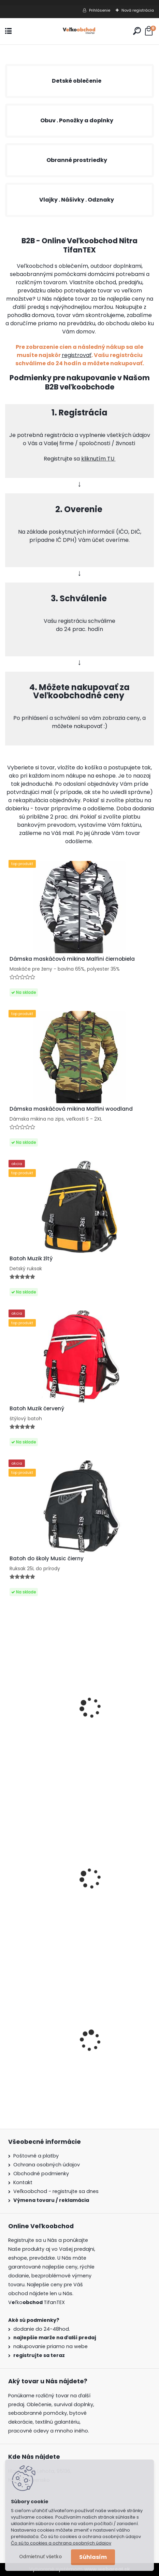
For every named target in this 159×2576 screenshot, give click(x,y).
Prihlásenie (99, 10)
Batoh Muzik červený (37, 1408)
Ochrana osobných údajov (46, 2164)
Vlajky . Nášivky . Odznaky (76, 200)
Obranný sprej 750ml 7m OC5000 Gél (58, 1728)
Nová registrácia (137, 10)
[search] (137, 31)
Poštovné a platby (36, 2155)
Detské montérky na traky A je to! (54, 2059)
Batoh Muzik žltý (31, 1258)
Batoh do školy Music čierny (47, 1558)
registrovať (76, 355)
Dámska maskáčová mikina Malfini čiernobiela (72, 959)
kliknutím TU (98, 459)
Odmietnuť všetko (40, 2556)
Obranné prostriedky (76, 160)
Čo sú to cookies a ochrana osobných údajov (61, 2543)
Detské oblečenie (76, 81)
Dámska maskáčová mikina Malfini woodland (71, 1109)
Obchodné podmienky (41, 2173)
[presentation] (9, 2030)
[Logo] (79, 31)
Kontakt (22, 2182)
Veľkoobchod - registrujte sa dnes (56, 2191)
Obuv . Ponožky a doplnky (76, 120)
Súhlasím (93, 2557)
